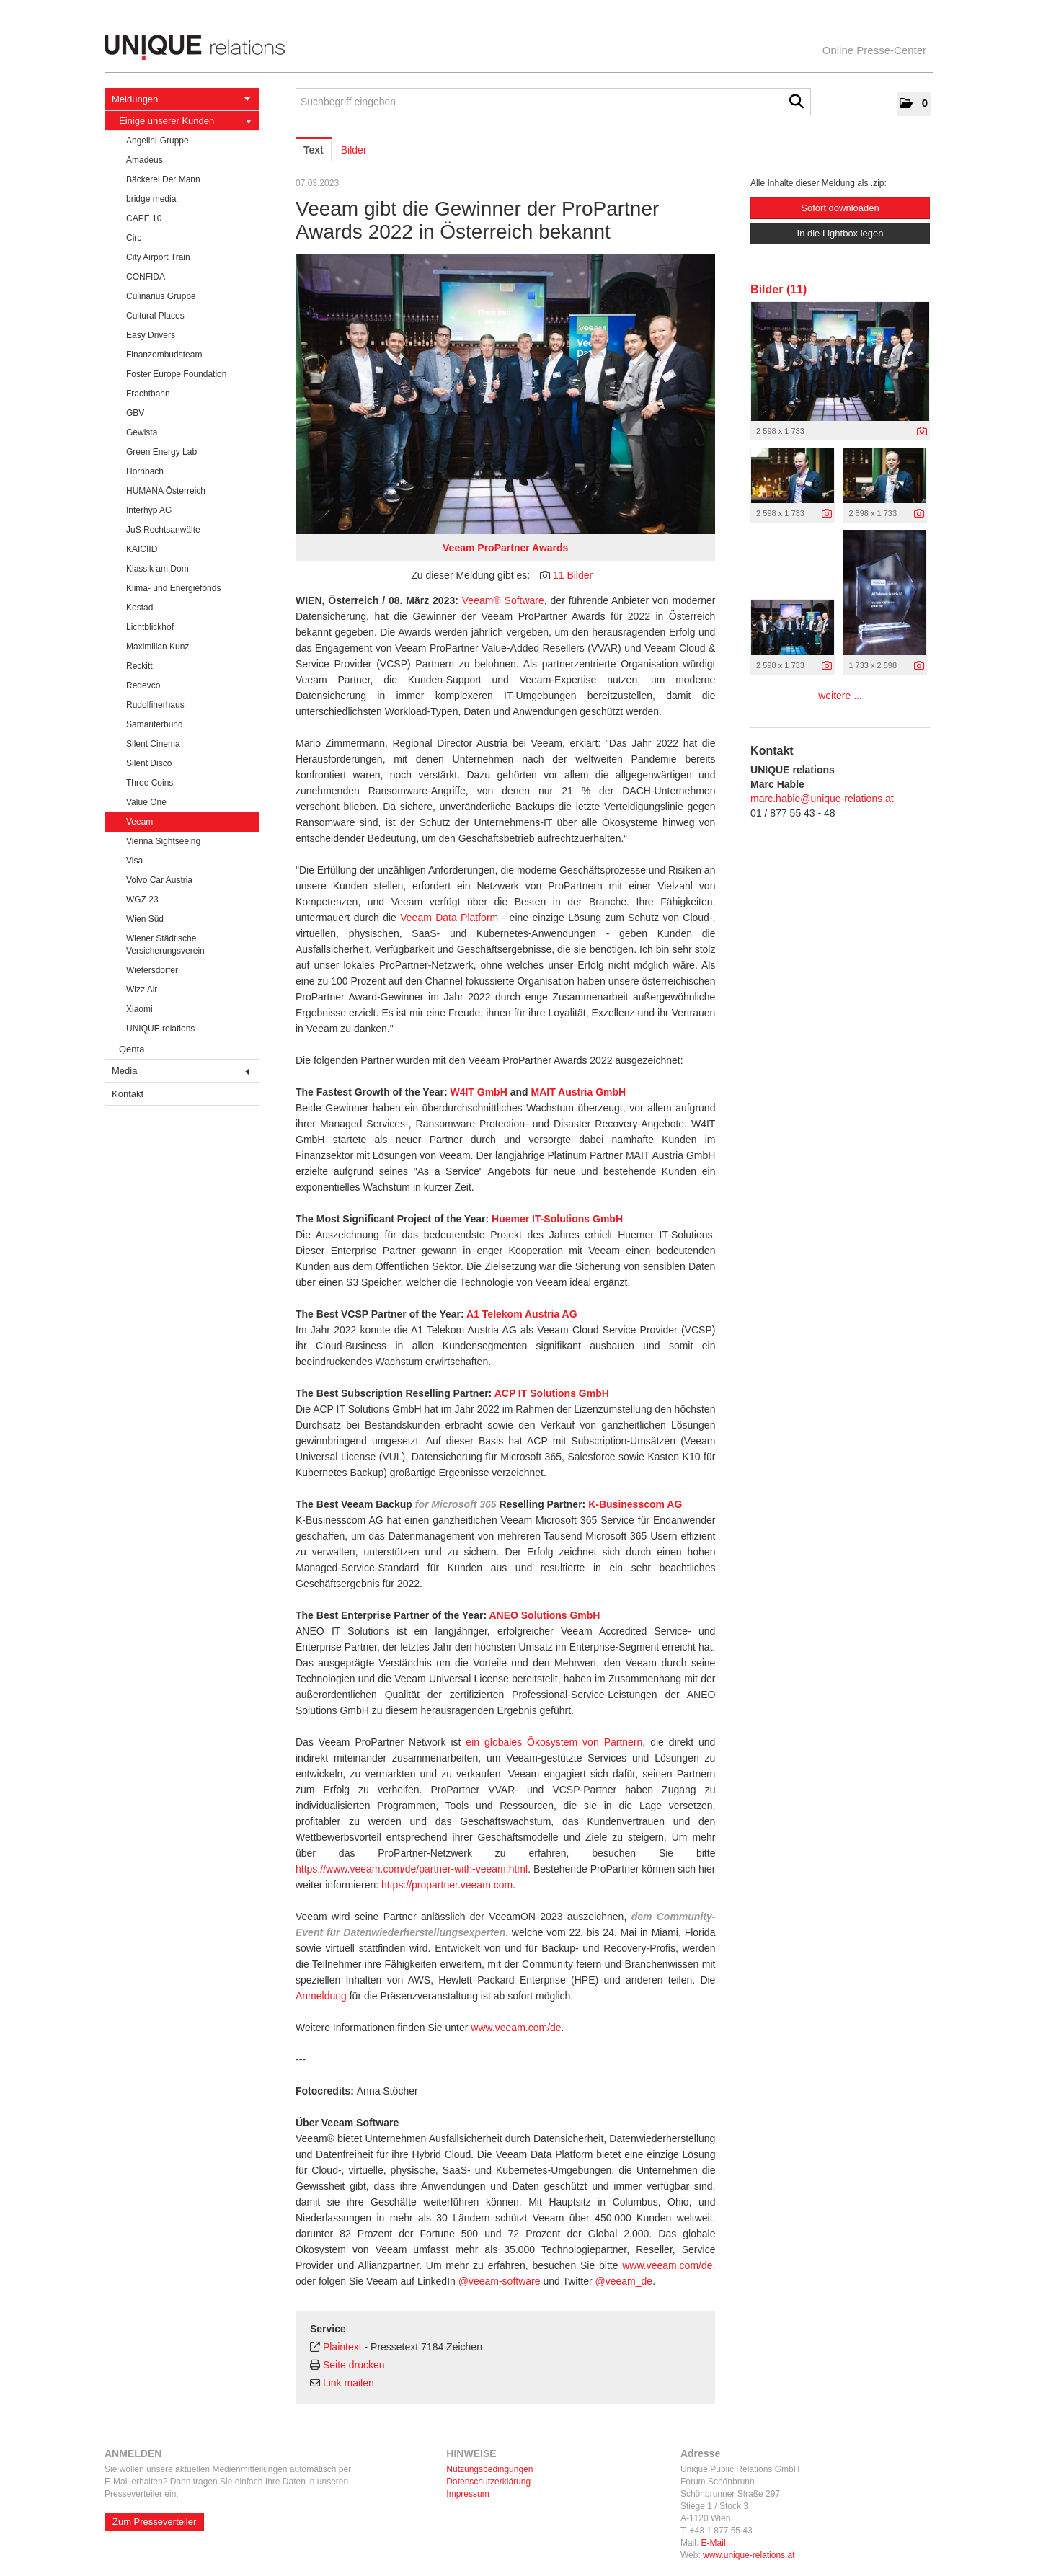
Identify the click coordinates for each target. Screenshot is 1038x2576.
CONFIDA (145, 277)
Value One (146, 802)
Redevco (143, 685)
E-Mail (713, 2543)
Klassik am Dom (157, 569)
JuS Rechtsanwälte (163, 530)
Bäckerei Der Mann (163, 179)
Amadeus (144, 160)
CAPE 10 (143, 218)
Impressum (467, 2494)
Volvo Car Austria (159, 880)
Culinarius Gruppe (161, 296)
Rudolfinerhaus (155, 705)
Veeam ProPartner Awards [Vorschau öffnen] (505, 548)
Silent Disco (149, 763)
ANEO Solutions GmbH (544, 1615)
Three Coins (149, 783)
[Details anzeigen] (922, 431)
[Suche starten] (796, 101)
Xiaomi (139, 1009)
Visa (134, 861)
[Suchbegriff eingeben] (553, 101)
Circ (133, 238)
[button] (914, 104)
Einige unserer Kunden (185, 120)
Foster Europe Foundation (176, 374)
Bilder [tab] (354, 150)
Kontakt (127, 1093)
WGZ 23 (142, 899)
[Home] (519, 47)
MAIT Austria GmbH (578, 1092)
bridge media (151, 199)
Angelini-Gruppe (157, 141)
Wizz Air (141, 990)
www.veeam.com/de (516, 2027)
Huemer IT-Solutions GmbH (557, 1219)
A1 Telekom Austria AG (521, 1314)
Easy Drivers (150, 335)
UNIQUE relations (160, 1028)
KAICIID (141, 549)
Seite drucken (354, 2365)
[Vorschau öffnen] (505, 394)
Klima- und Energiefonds (173, 588)
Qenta (131, 1049)
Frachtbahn (148, 393)
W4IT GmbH (478, 1092)
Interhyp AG (149, 510)
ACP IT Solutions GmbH (551, 1393)
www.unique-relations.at (748, 2555)
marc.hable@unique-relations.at (822, 798)
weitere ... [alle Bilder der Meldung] (840, 695)
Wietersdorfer (152, 970)
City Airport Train (158, 257)
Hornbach (145, 471)
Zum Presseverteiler (154, 2521)
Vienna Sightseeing (163, 841)
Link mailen (348, 2383)
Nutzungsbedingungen (489, 2469)
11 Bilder (573, 575)
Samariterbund (154, 724)
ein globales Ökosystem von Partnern (554, 1742)
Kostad (139, 608)
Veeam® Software (503, 600)
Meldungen (181, 99)
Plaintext (342, 2347)
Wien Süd (145, 919)
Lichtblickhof (150, 627)
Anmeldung (321, 1996)
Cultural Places (155, 316)
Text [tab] (313, 150)
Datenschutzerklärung (488, 2482)
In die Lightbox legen (840, 233)
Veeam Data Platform (449, 917)
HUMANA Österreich (165, 491)
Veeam (139, 822)
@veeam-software (499, 2281)
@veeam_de (624, 2281)
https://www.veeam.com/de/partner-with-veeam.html (412, 1869)
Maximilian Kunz (157, 646)
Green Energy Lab (161, 452)
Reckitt (139, 666)
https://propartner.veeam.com (447, 1885)
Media (180, 1070)
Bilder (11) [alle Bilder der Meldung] (778, 289)
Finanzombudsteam (164, 355)
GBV (135, 413)
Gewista (141, 432)
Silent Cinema (153, 744)
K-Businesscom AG (635, 1504)
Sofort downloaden (840, 208)
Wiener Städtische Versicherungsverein (165, 944)
